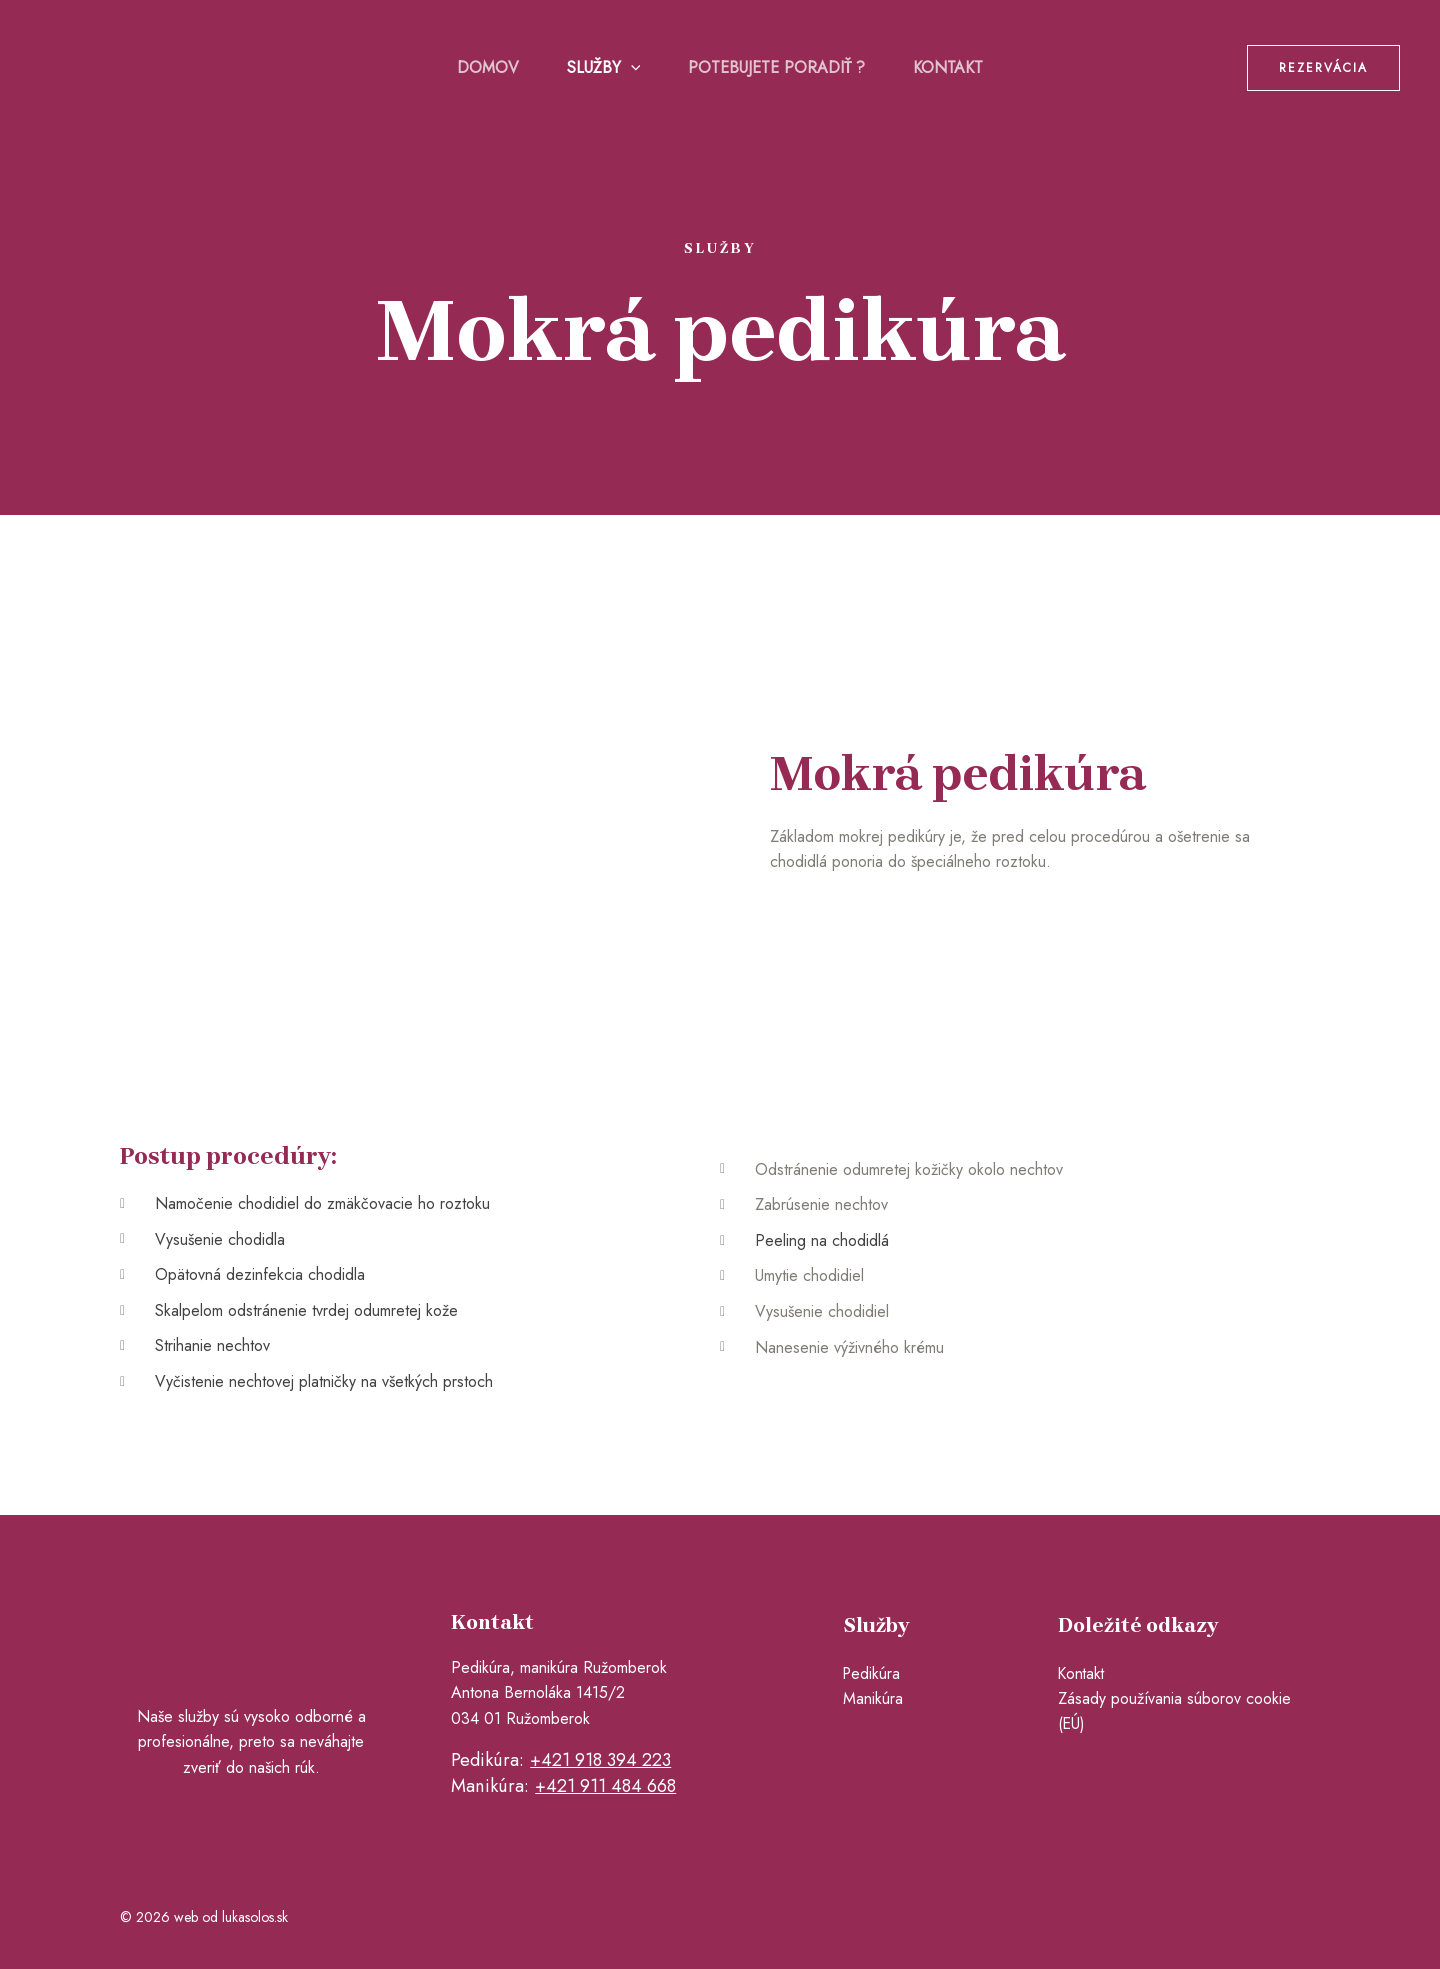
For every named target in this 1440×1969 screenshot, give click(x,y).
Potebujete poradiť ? (776, 67)
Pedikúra (872, 1673)
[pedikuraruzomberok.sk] (140, 65)
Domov (488, 67)
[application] (631, 68)
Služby (604, 68)
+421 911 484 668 (605, 1785)
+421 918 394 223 (600, 1759)
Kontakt (948, 67)
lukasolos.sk (255, 1916)
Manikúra (873, 1698)
